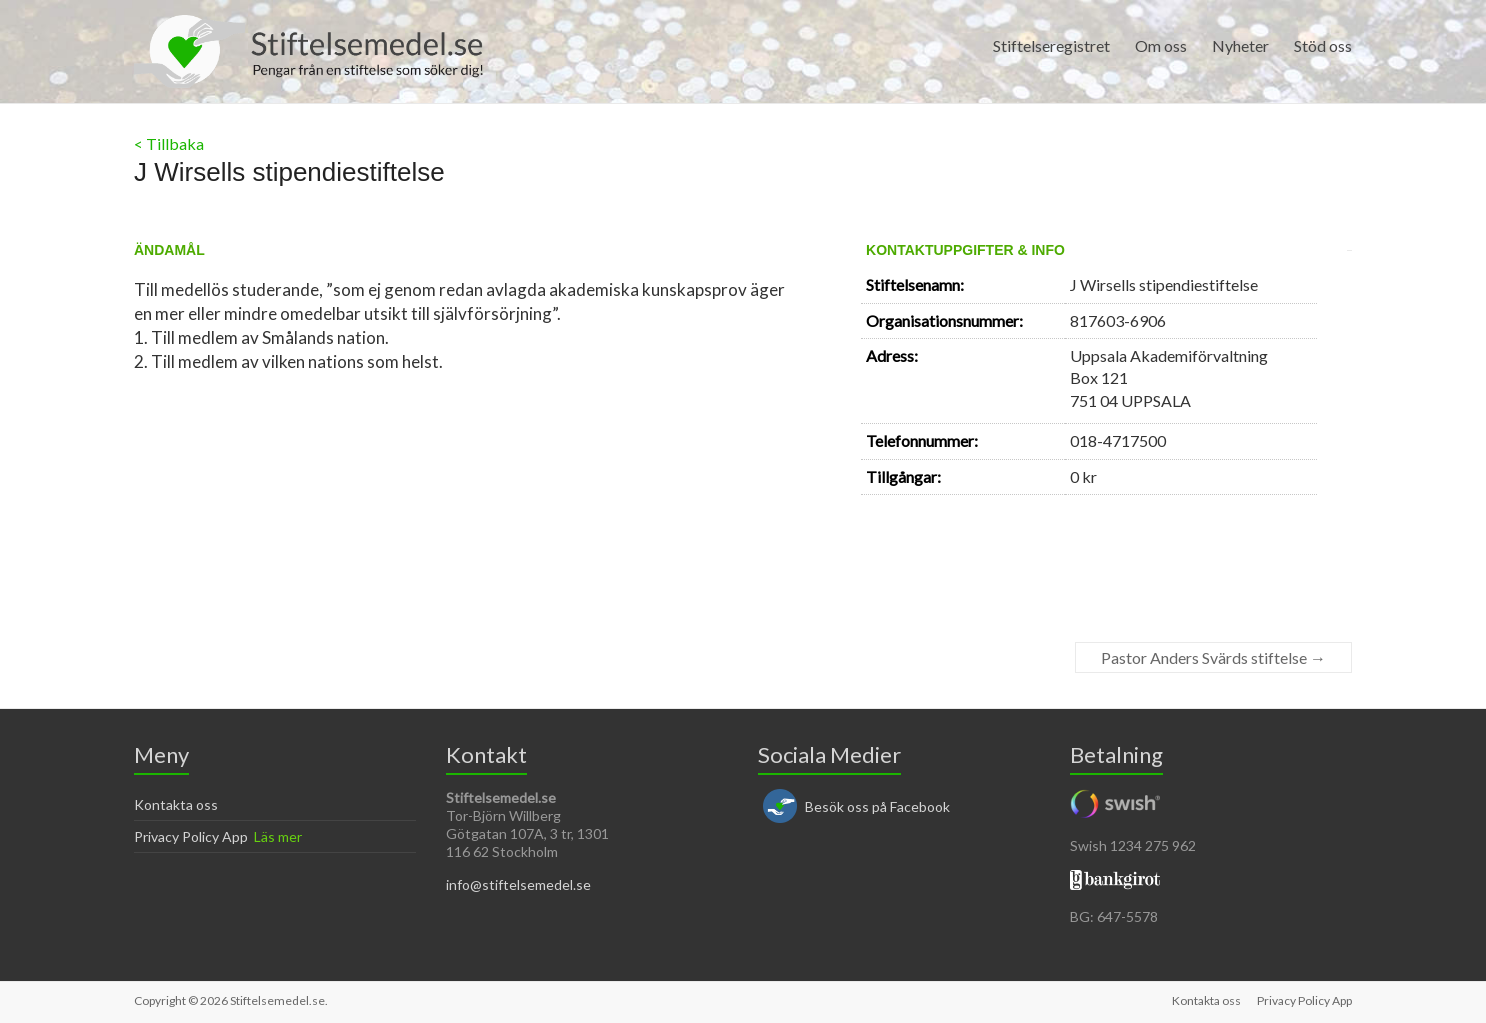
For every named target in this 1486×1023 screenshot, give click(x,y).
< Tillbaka (169, 143)
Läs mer (278, 836)
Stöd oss (1323, 45)
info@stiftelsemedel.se (518, 884)
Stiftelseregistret (1051, 45)
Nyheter (1240, 45)
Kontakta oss (176, 804)
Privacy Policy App (191, 836)
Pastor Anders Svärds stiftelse (1213, 657)
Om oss (1161, 45)
